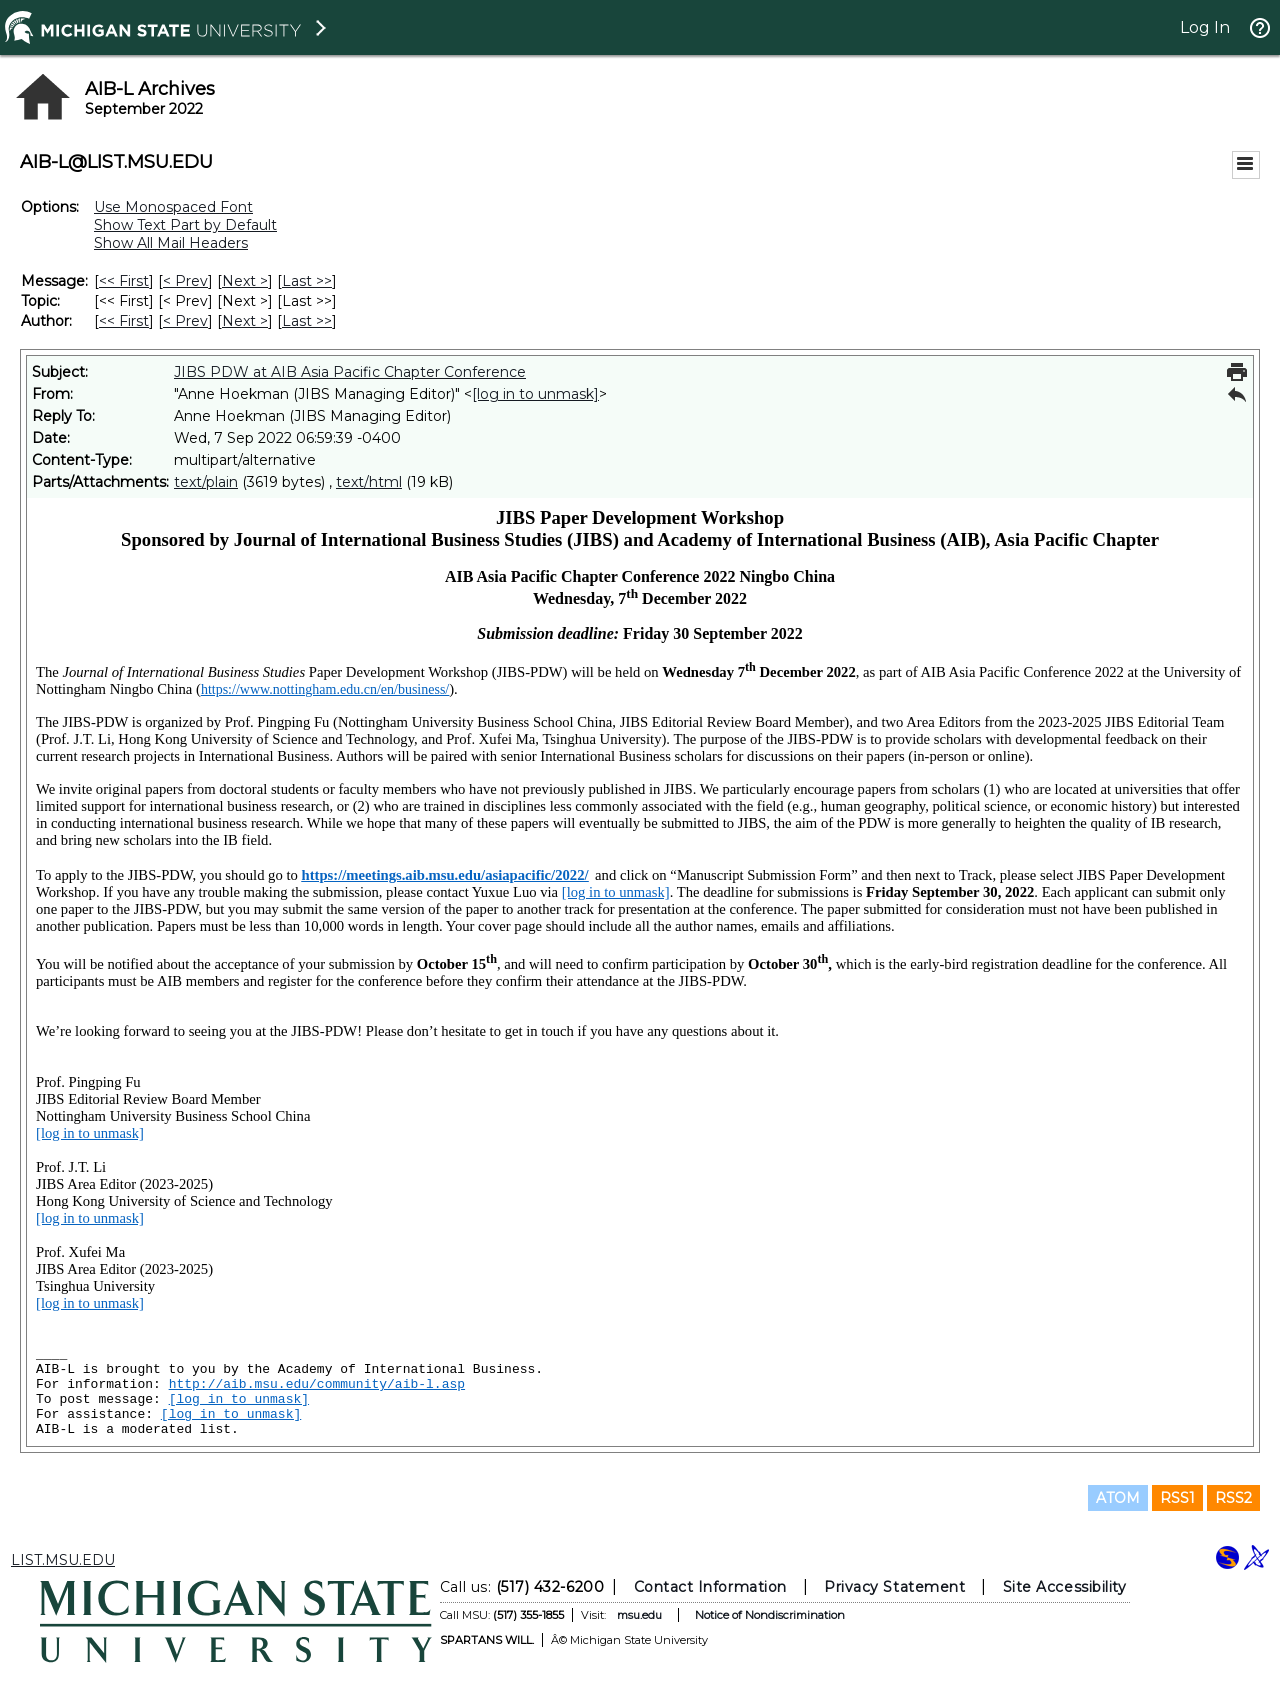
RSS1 (1177, 1498)
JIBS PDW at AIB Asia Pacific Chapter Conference (350, 372)
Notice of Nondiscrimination (770, 1615)
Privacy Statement (894, 1587)
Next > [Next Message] (245, 281)
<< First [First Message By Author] (124, 321)
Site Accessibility (1065, 1587)
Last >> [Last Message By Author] (307, 321)
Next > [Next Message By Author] (245, 321)
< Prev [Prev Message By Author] (185, 321)
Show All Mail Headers (171, 243)
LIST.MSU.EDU (63, 1560)
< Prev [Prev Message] (185, 281)
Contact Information (710, 1587)
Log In (1205, 27)
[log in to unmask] (535, 394)
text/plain (206, 482)
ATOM (1118, 1498)
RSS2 (1233, 1498)
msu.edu (639, 1615)
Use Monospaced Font (173, 207)
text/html (369, 482)
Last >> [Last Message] (307, 281)
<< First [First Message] (124, 281)
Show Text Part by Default (185, 225)
